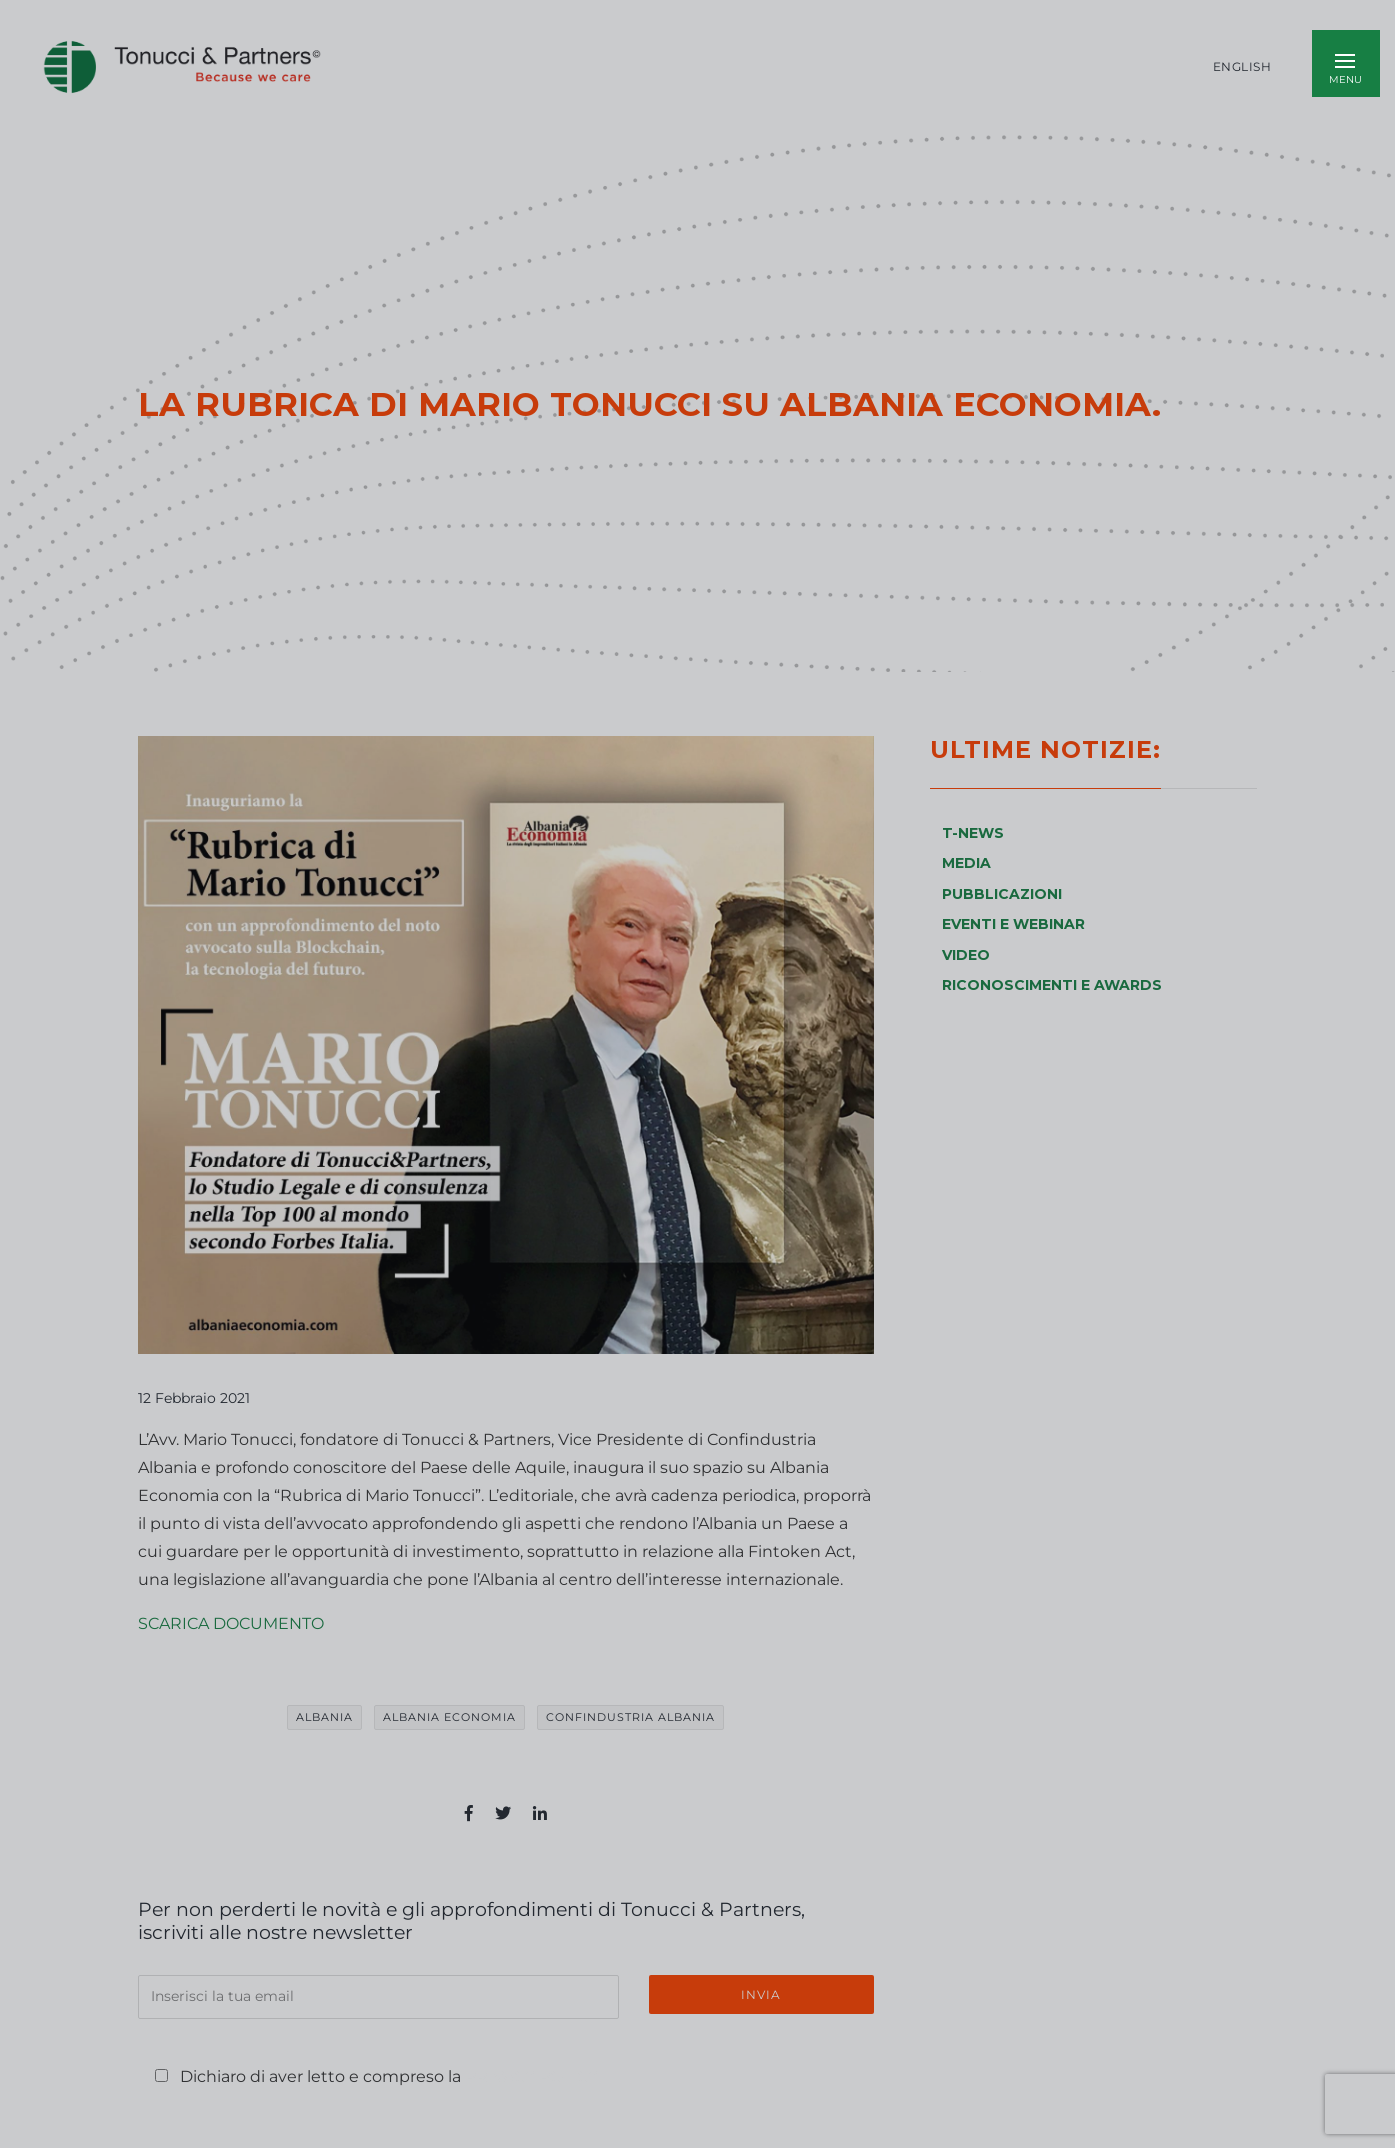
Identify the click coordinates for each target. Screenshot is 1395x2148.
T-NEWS (973, 833)
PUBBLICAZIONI (1002, 894)
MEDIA (966, 863)
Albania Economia (449, 1717)
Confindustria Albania (630, 1717)
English (1242, 67)
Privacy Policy (531, 2076)
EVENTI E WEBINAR (1013, 924)
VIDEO (966, 955)
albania (324, 1717)
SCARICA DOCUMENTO (231, 1623)
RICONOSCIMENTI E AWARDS (1052, 985)
